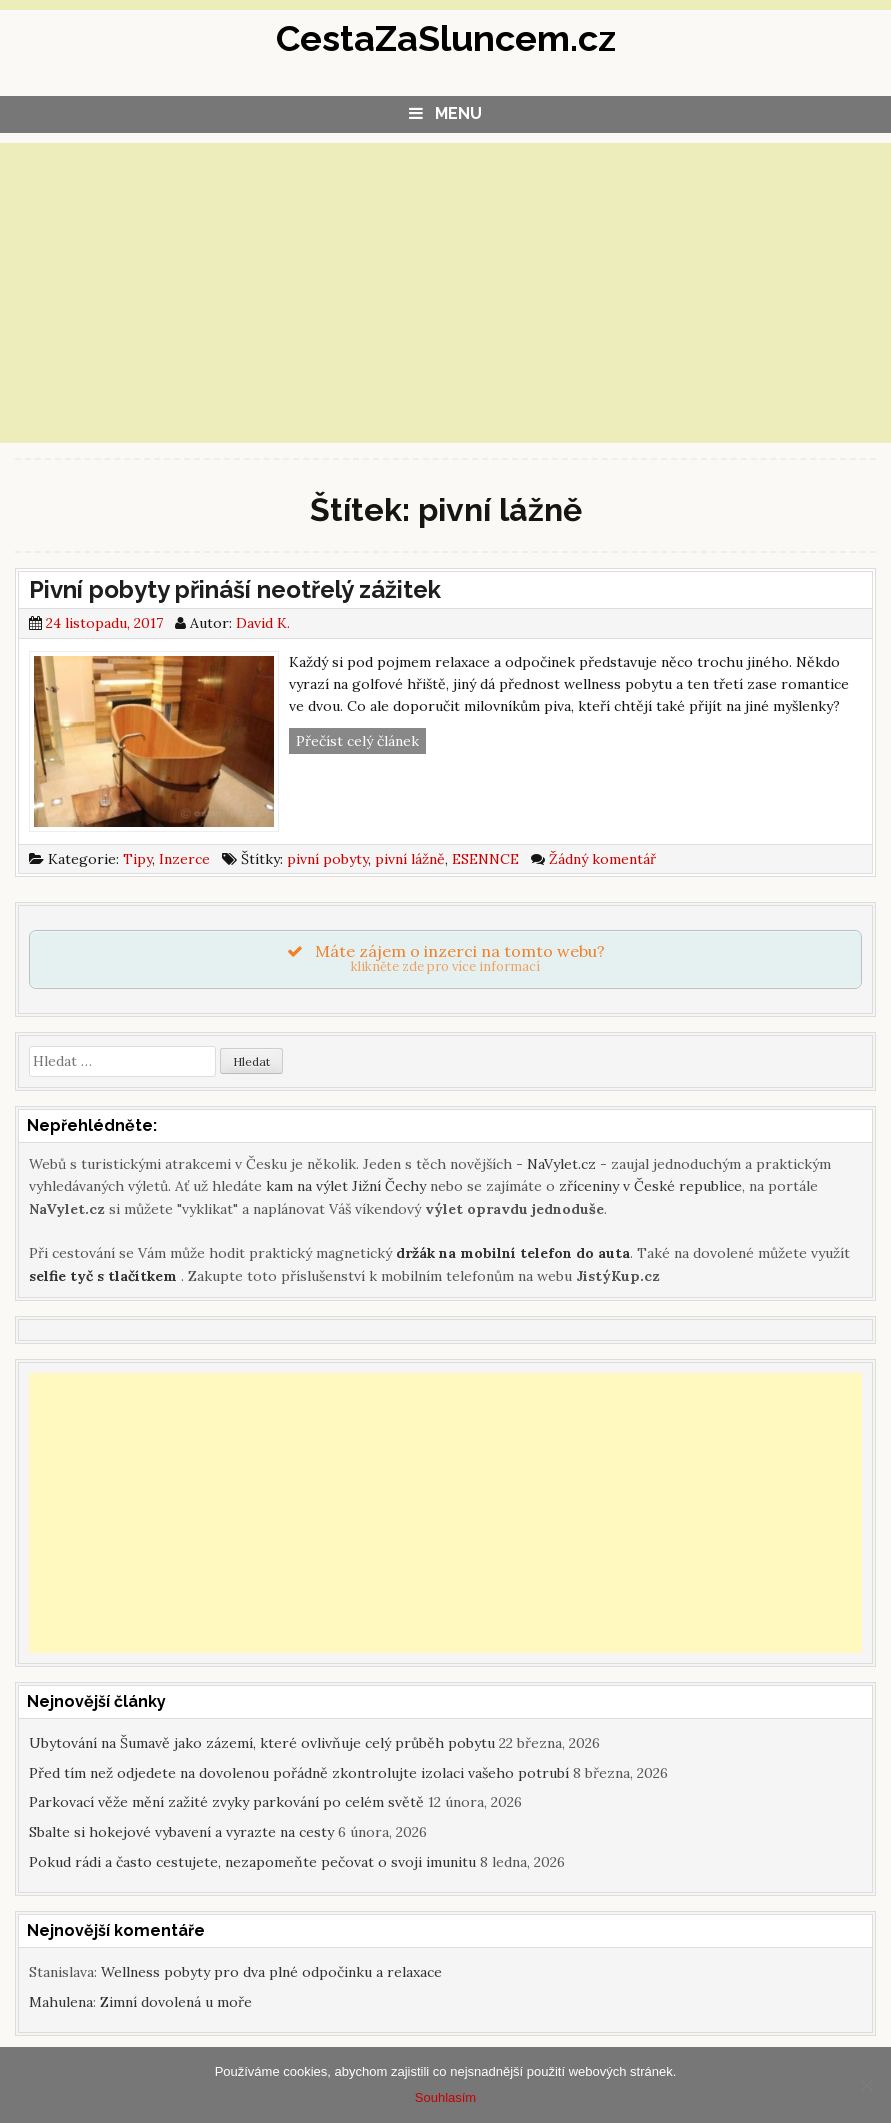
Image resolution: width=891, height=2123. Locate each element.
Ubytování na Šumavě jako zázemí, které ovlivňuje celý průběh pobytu (262, 1743)
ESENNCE (485, 859)
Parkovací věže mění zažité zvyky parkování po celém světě (226, 1802)
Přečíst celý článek (361, 741)
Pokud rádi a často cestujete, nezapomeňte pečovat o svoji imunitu (252, 1862)
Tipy (137, 859)
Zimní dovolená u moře (176, 2002)
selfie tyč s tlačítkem (103, 1276)
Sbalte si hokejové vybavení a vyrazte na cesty (181, 1832)
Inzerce (184, 859)
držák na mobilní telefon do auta (513, 1253)
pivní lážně (410, 859)
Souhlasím (445, 2097)
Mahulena (61, 2002)
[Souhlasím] (866, 2085)
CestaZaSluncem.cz (446, 38)
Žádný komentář (602, 859)
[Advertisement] (445, 293)
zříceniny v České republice (650, 1186)
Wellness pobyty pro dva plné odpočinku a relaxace (271, 1972)
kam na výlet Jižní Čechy (346, 1186)
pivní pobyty (327, 859)
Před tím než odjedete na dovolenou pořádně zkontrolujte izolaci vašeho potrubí (299, 1773)
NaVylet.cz (561, 1164)
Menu (458, 113)
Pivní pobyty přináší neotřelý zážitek (235, 589)
